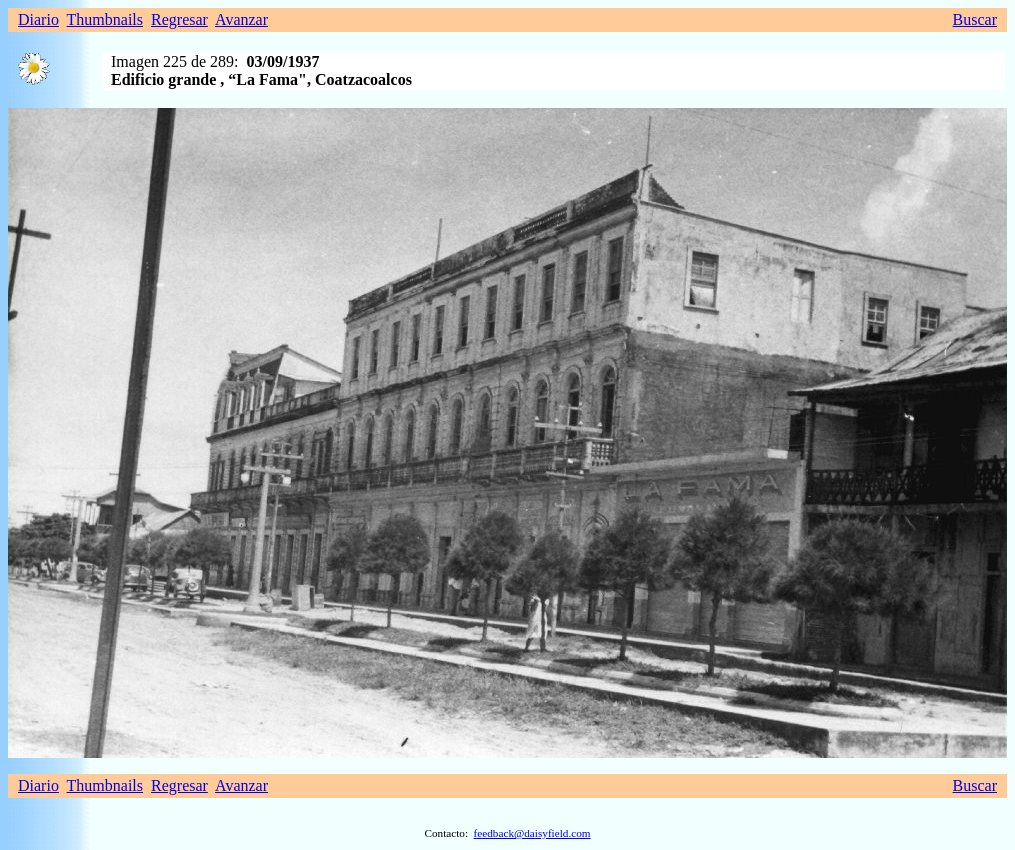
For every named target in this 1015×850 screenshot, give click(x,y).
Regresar (179, 19)
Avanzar (241, 19)
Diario (38, 19)
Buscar (975, 19)
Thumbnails (105, 19)
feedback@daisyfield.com (532, 833)
